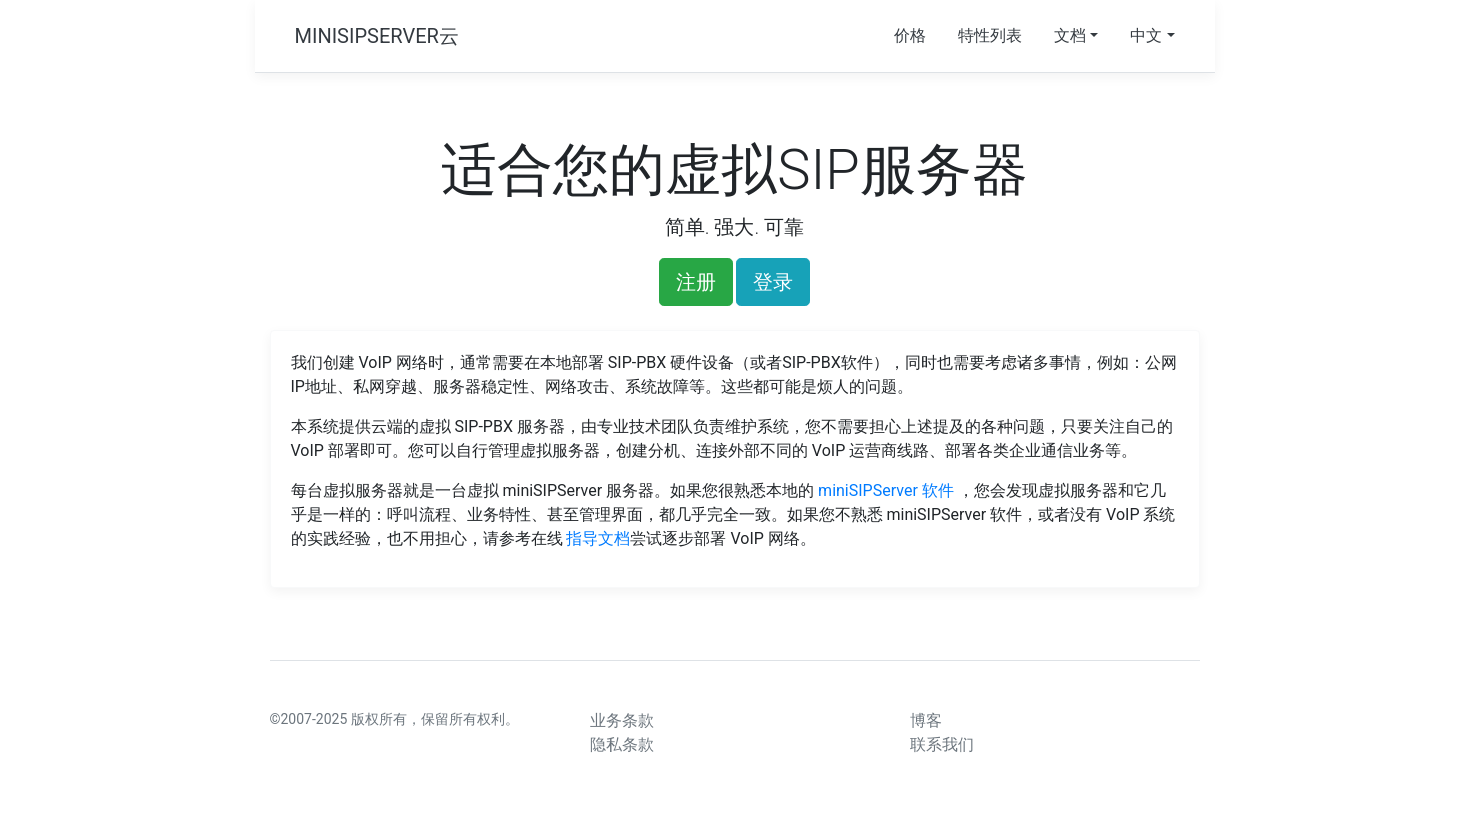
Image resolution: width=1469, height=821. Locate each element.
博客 (926, 720)
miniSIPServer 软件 (888, 490)
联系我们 (942, 744)
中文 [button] (1146, 35)
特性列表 (990, 35)
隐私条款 (622, 744)
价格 (910, 35)
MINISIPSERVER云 (377, 36)
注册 (696, 282)
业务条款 (622, 720)
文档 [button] (1070, 35)
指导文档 (598, 538)
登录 (773, 282)
